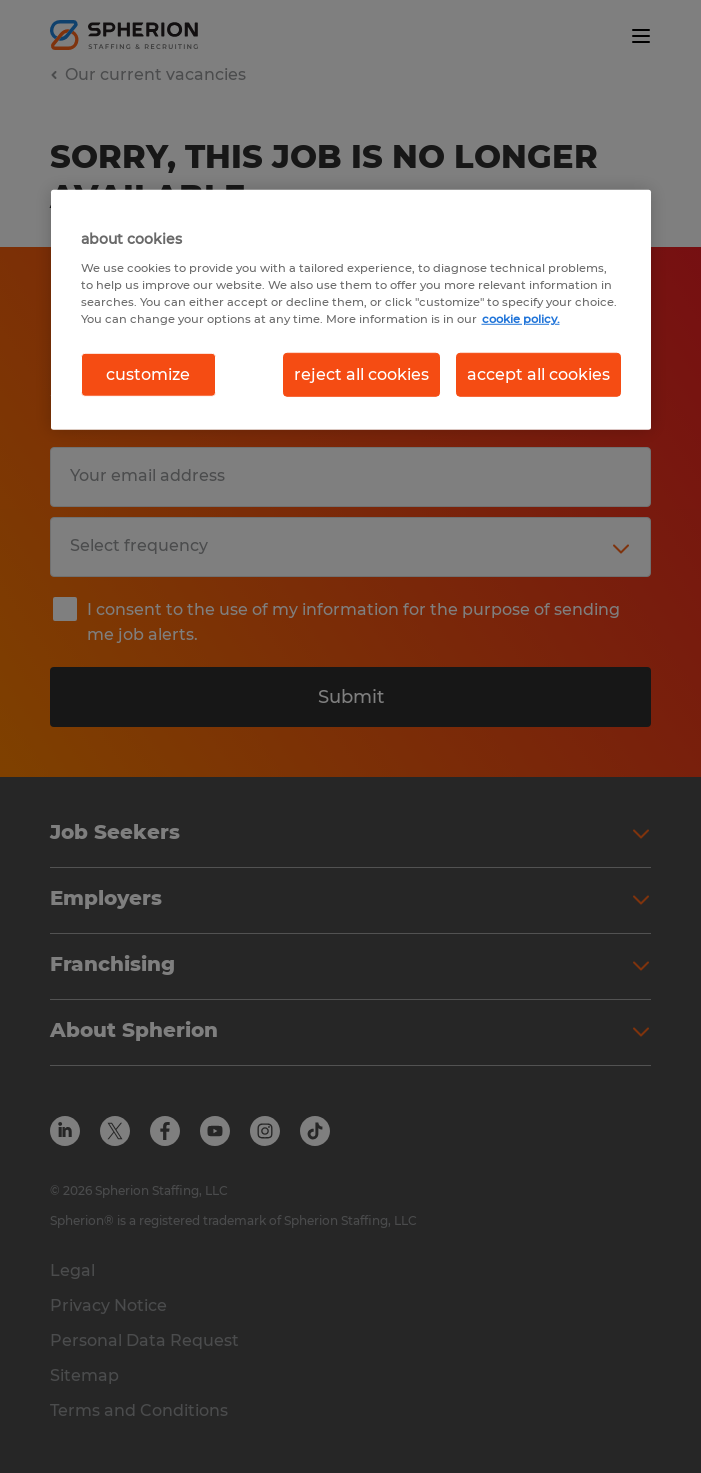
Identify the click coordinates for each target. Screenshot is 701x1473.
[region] (351, 310)
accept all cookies (538, 374)
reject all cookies (361, 374)
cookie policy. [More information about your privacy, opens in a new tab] (521, 318)
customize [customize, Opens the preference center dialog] (148, 374)
